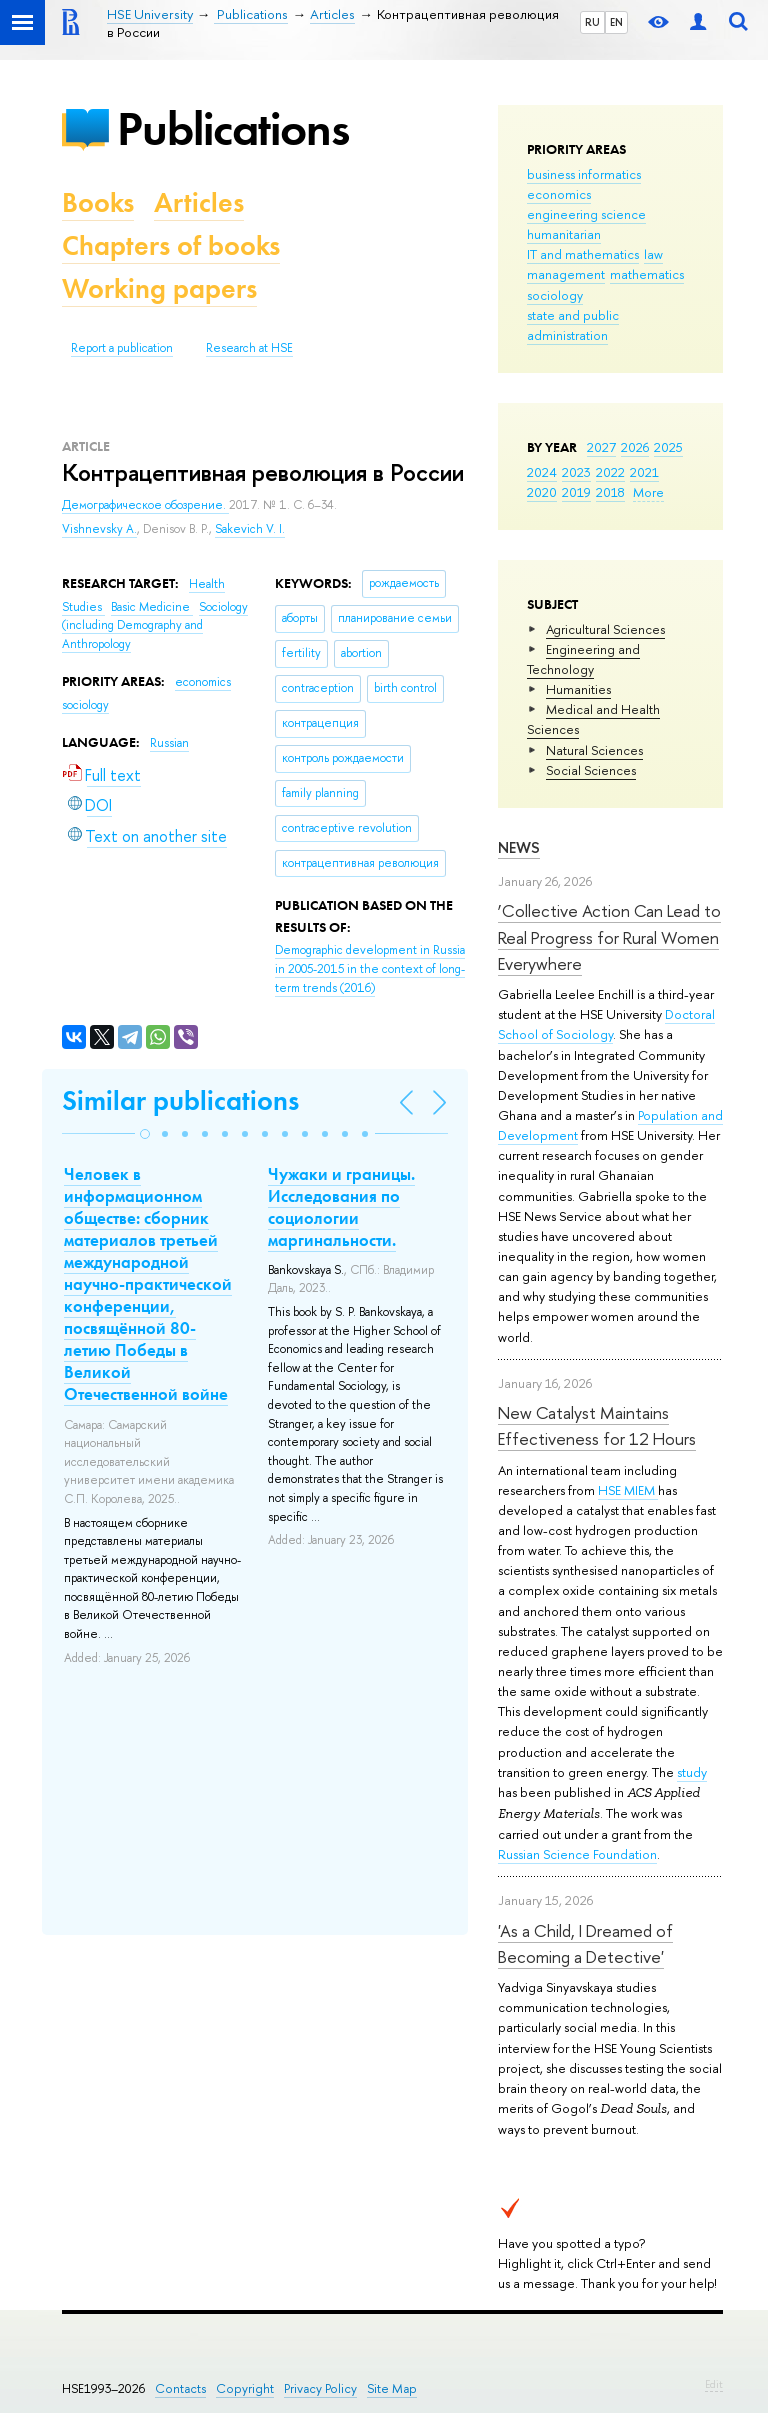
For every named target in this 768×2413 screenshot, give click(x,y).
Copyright (245, 2388)
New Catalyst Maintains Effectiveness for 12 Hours (597, 1425)
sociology (555, 295)
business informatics (584, 174)
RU (592, 22)
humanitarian (564, 234)
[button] (145, 1134)
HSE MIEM (628, 1490)
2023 (576, 472)
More (648, 492)
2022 (610, 472)
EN (616, 22)
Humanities (578, 689)
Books (98, 202)
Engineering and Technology (583, 659)
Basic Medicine (152, 607)
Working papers (159, 288)
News (519, 847)
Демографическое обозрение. (145, 505)
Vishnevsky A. (99, 529)
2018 (610, 492)
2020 (542, 492)
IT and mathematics (583, 254)
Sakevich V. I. (250, 529)
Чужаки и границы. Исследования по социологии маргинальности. (341, 1207)
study (692, 1772)
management (566, 274)
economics (559, 194)
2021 (644, 472)
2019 (576, 492)
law (653, 254)
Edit (714, 2384)
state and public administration (573, 325)
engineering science (586, 214)
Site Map (392, 2388)
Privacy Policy (320, 2388)
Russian (169, 743)
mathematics (647, 274)
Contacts (180, 2388)
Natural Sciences (594, 750)
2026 (635, 447)
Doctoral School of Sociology (606, 1024)
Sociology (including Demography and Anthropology (155, 625)
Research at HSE (249, 348)
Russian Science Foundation (577, 1854)
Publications (233, 128)
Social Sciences (591, 770)
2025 (668, 447)
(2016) (370, 968)
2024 (542, 472)
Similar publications (180, 1100)
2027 (601, 447)
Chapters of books (171, 245)
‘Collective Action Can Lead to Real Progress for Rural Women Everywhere (609, 937)
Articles (199, 202)
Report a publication (122, 348)
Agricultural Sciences (605, 629)
